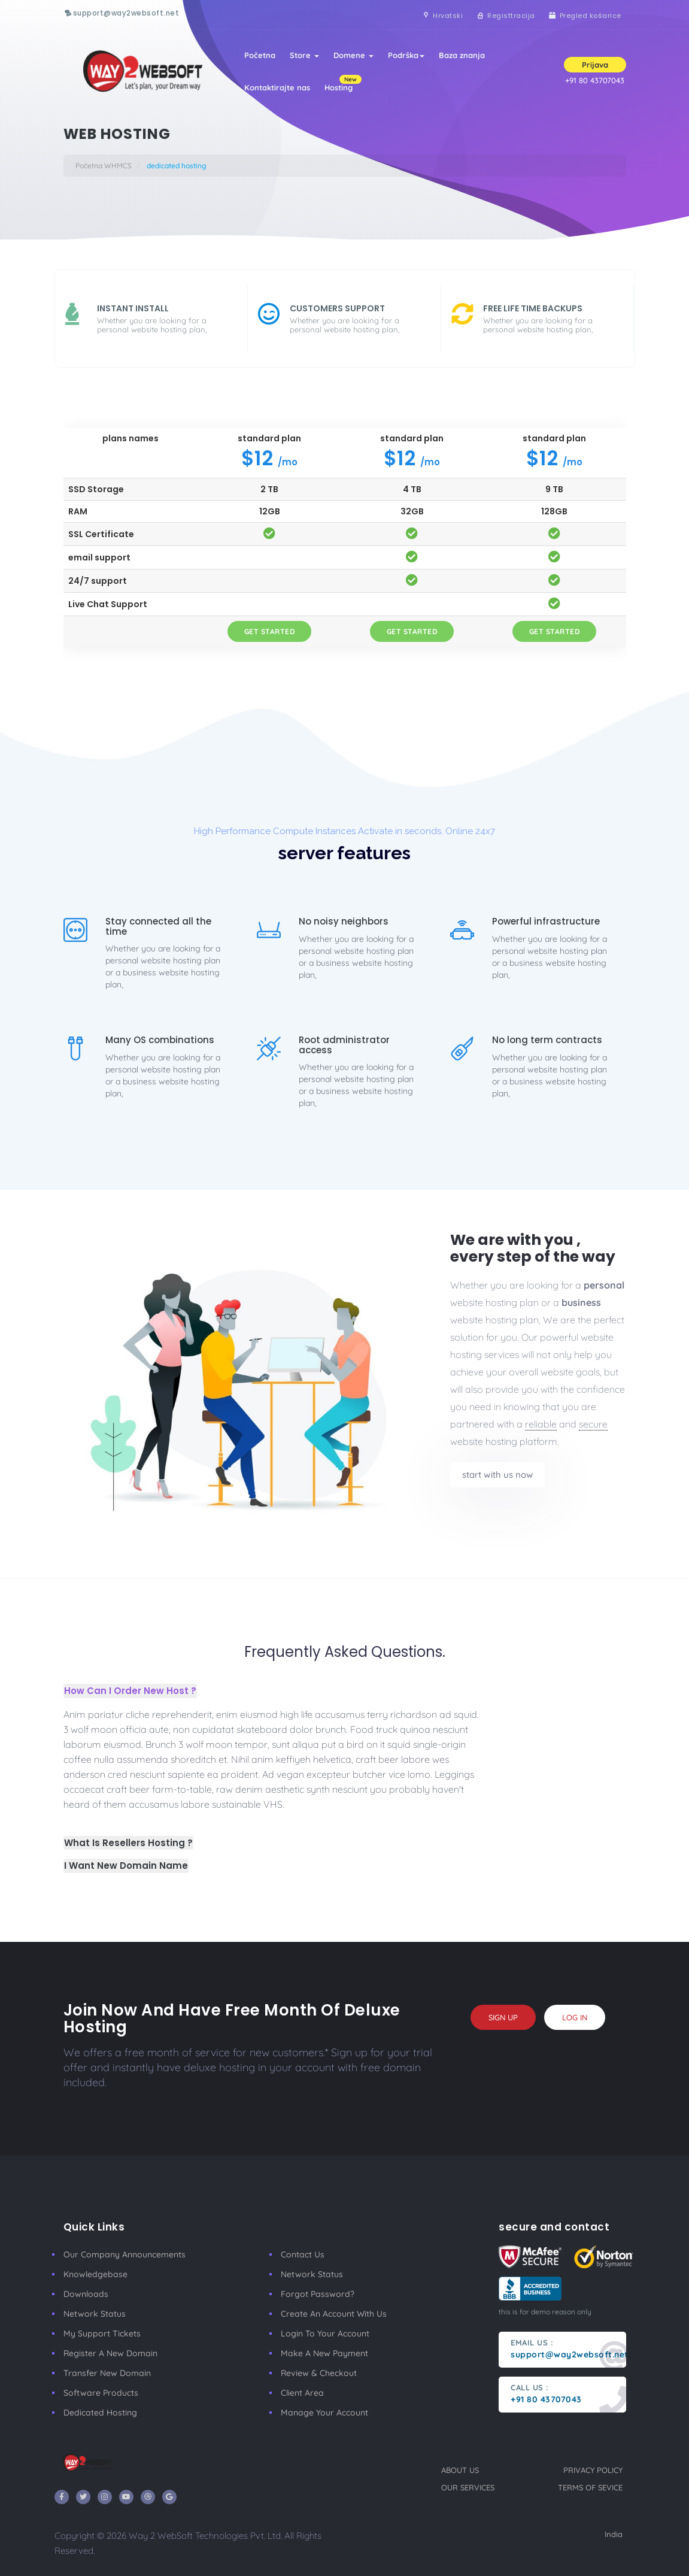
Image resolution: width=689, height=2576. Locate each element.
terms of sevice (590, 2487)
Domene (353, 55)
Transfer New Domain (107, 2373)
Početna (259, 55)
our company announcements (124, 2254)
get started (270, 631)
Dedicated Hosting (100, 2412)
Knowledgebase (95, 2274)
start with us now (497, 1474)
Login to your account (325, 2333)
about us (460, 2470)
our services (467, 2487)
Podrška (406, 55)
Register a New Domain (110, 2353)
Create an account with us (334, 2313)
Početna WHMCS (103, 165)
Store (304, 55)
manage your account (324, 2412)
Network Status (94, 2313)
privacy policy (593, 2470)
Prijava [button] (595, 64)
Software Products (100, 2392)
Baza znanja (462, 55)
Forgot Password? (317, 2294)
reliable (541, 1424)
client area (302, 2392)
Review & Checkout (319, 2373)
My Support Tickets (102, 2333)
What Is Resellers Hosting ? (128, 1842)
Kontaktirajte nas (277, 87)
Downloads (85, 2294)
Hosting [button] (342, 83)
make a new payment (324, 2353)
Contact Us (302, 2254)
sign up (503, 2017)
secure (593, 1424)
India (614, 2534)
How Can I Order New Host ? (130, 1690)
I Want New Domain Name (126, 1865)
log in (574, 2017)
